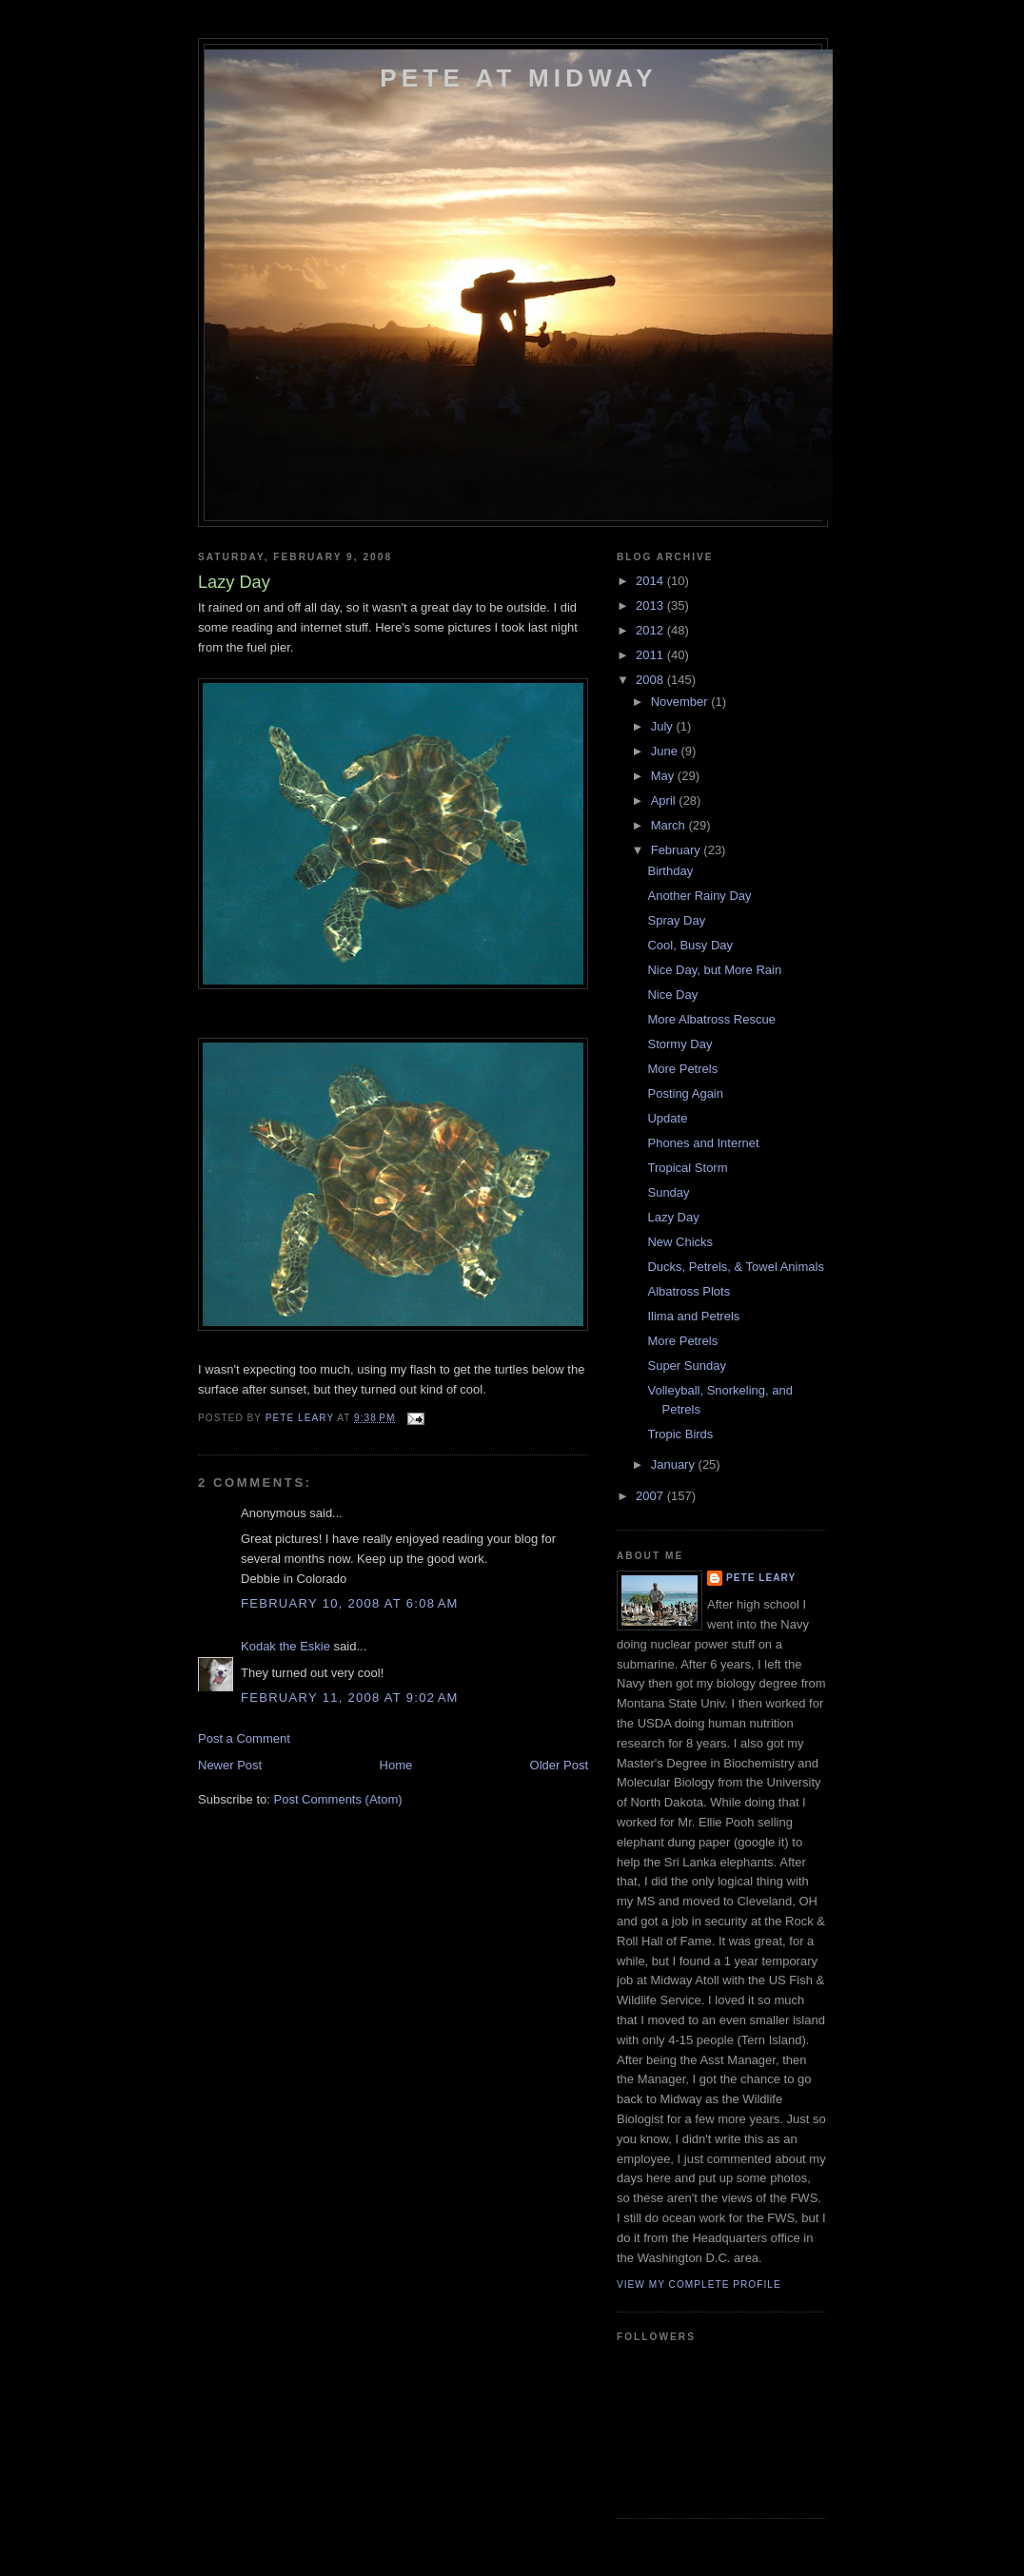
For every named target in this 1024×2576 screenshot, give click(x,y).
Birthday (670, 871)
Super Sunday (686, 1365)
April (665, 800)
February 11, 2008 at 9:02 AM (350, 1697)
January (675, 1464)
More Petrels (682, 1069)
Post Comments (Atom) (338, 1799)
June (666, 751)
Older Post (559, 1765)
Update (667, 1118)
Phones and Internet (702, 1143)
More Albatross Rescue (711, 1019)
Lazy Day (673, 1217)
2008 (651, 680)
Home (396, 1765)
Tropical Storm (687, 1168)
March (670, 825)
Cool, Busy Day (690, 945)
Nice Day (672, 994)
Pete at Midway (518, 78)
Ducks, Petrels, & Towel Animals (735, 1266)
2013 (651, 605)
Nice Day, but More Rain (714, 970)
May (664, 776)
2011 (651, 655)
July (664, 726)
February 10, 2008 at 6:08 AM (350, 1603)
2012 (651, 630)
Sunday (668, 1192)
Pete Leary (761, 1577)
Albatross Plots (688, 1291)
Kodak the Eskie (285, 1646)
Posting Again (685, 1093)
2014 (651, 581)
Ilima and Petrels (693, 1316)
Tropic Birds (680, 1434)
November (681, 701)
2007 (651, 1496)
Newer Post (230, 1765)
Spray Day (676, 920)
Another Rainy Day (699, 895)
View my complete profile (699, 2284)
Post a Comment (244, 1738)
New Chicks (680, 1242)
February (677, 850)
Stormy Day (679, 1044)
